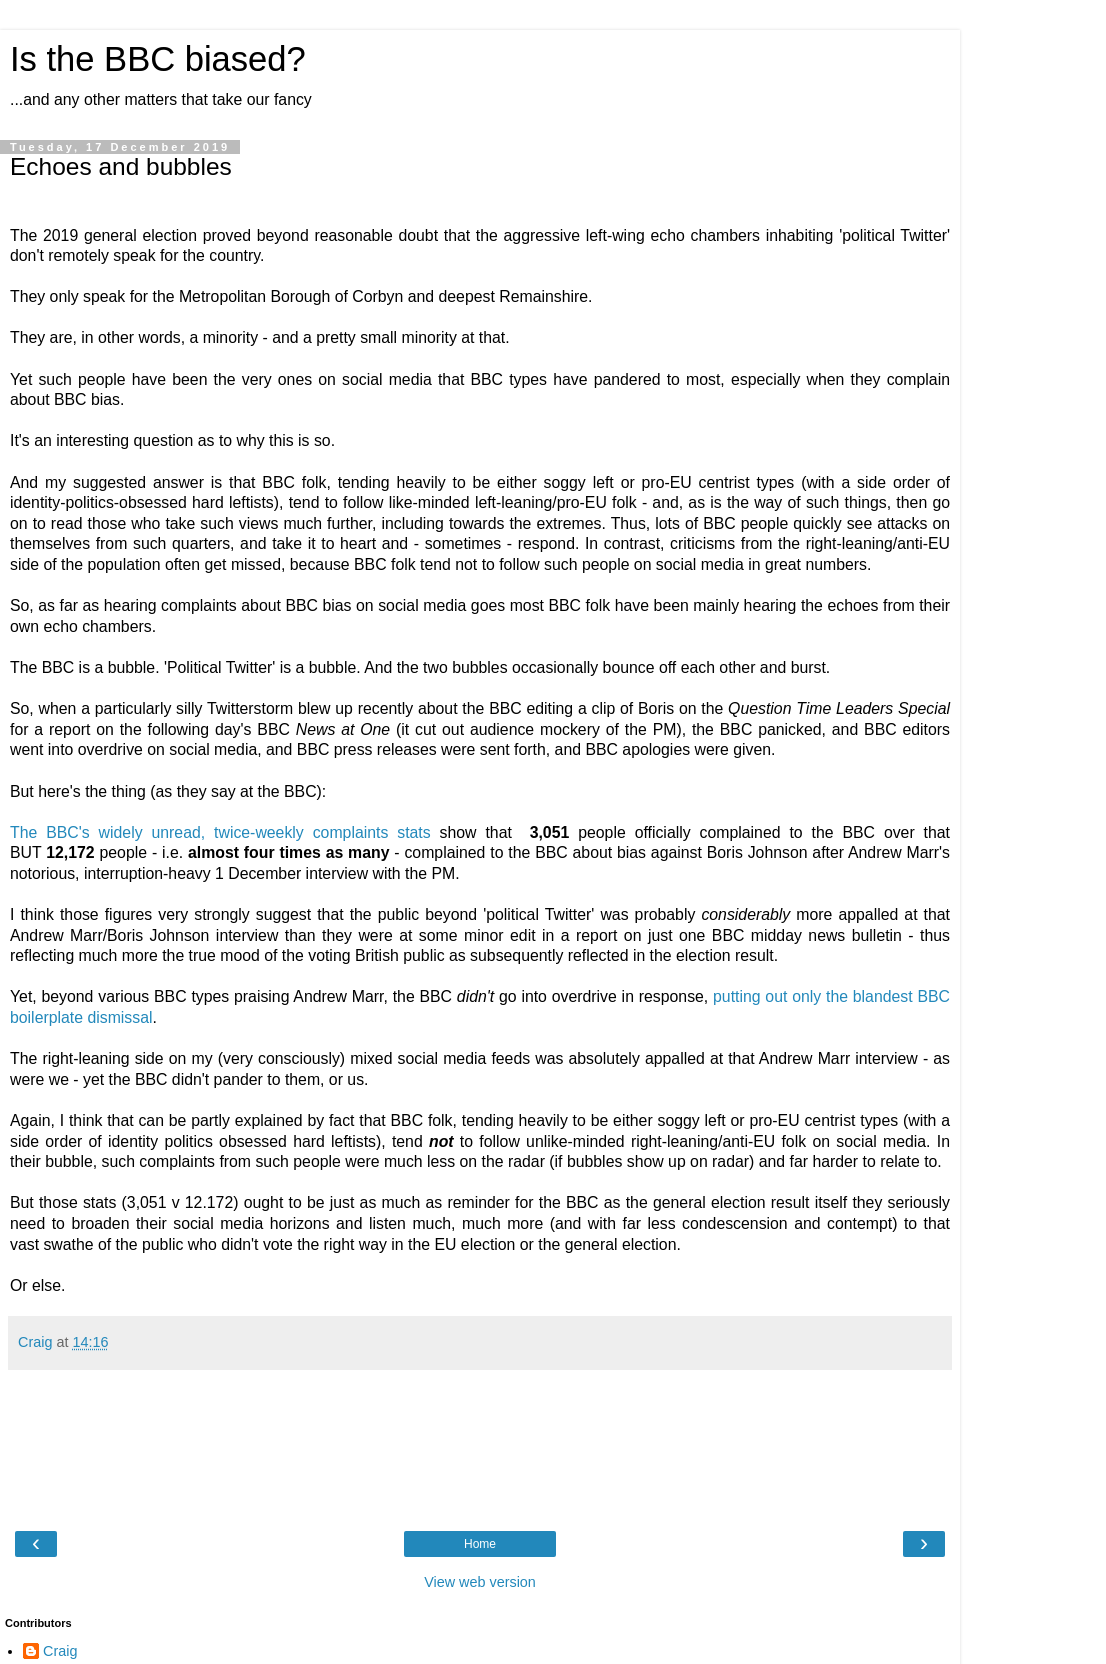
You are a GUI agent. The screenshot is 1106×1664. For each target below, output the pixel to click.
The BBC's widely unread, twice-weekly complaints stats (225, 832)
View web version (480, 1582)
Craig (60, 1651)
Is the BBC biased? (158, 59)
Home (480, 1544)
